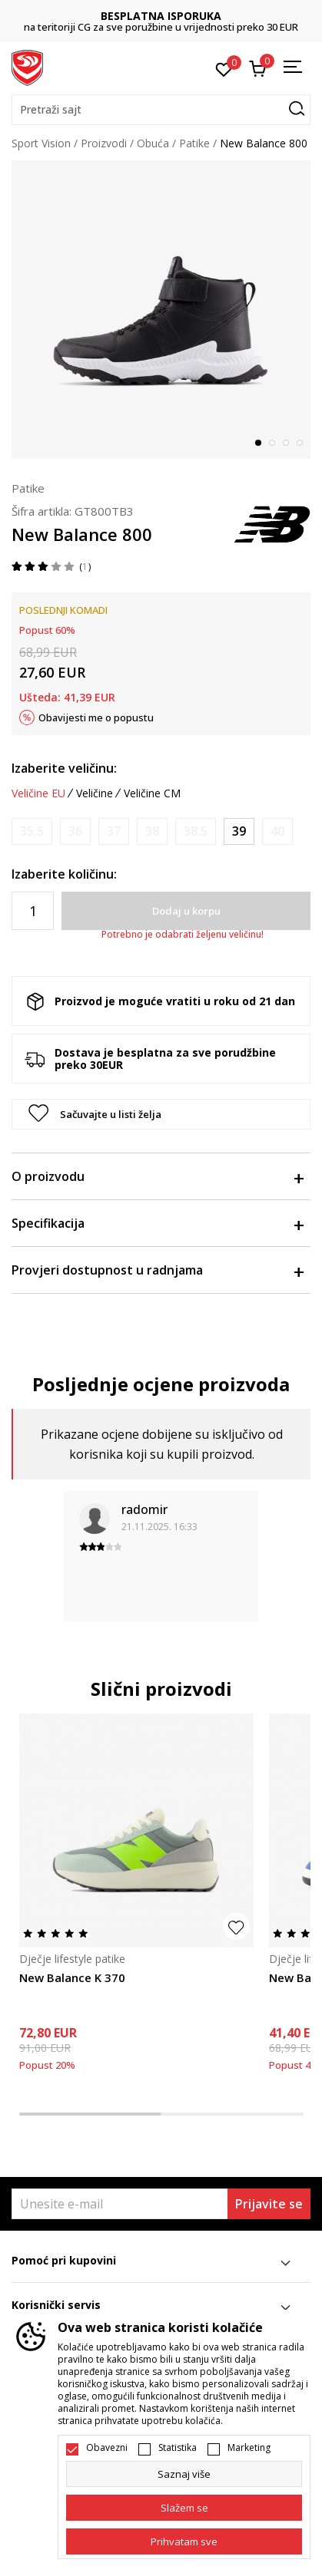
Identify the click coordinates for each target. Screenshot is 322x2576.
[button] (161, 109)
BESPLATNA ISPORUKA (161, 15)
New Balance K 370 (72, 1977)
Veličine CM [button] (152, 793)
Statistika (177, 2447)
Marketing (249, 2447)
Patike (194, 143)
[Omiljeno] (224, 68)
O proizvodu (157, 1176)
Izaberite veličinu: (64, 768)
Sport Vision (41, 143)
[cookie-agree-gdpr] (184, 2508)
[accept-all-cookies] (184, 2541)
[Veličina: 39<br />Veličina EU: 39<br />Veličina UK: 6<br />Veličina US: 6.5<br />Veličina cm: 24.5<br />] (239, 831)
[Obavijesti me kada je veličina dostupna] (32, 831)
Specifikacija (157, 1223)
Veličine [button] (94, 793)
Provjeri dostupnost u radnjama (157, 1270)
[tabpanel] (161, 309)
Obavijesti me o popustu (96, 717)
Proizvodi (104, 143)
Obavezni (107, 2447)
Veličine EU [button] (38, 793)
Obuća (153, 143)
